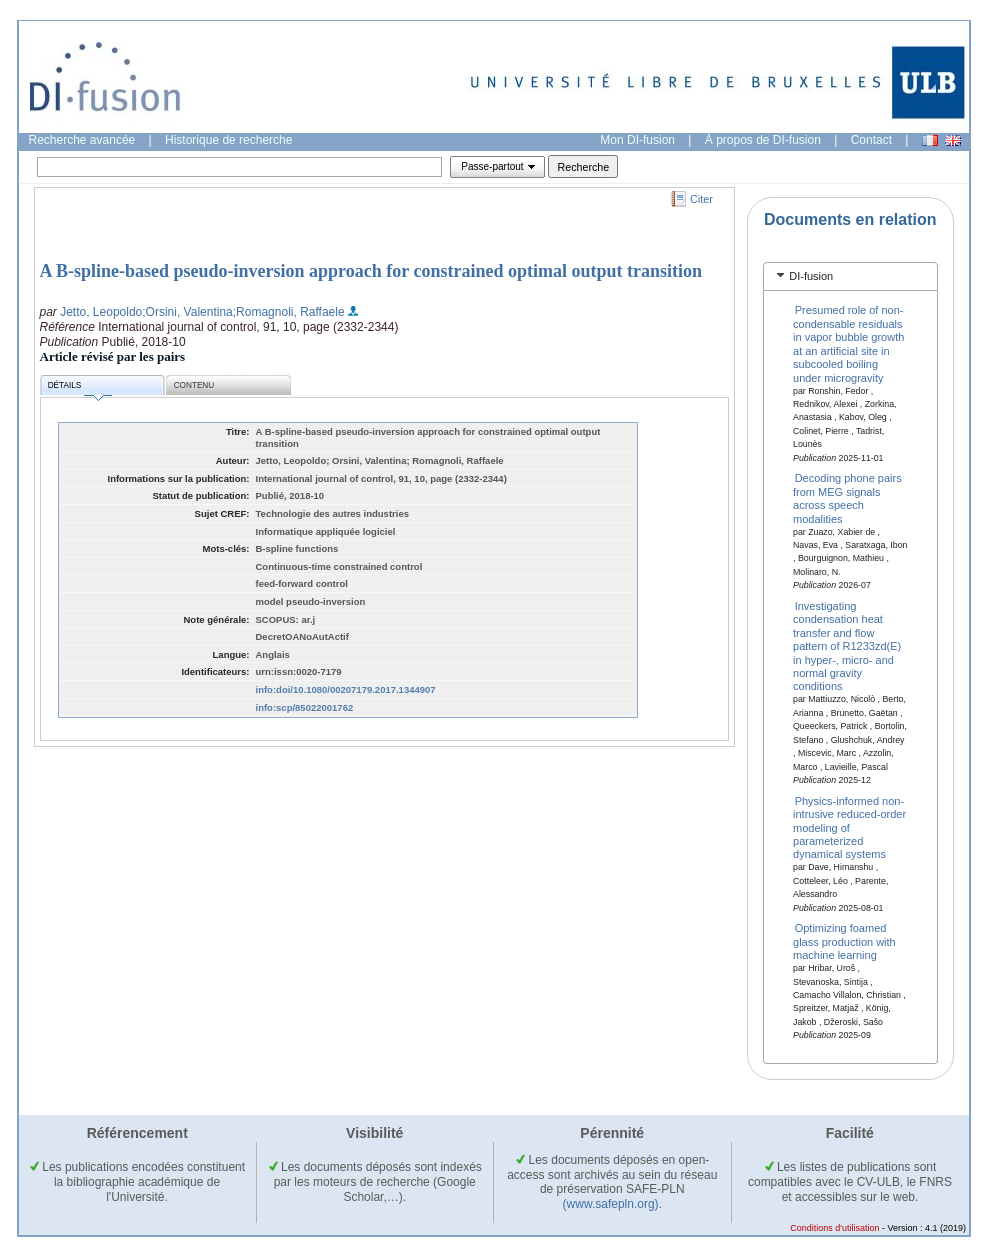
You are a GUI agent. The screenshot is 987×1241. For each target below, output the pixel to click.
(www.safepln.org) (611, 1204)
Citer (701, 199)
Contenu (194, 385)
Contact (871, 140)
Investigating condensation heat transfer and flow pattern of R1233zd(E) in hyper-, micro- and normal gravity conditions (847, 646)
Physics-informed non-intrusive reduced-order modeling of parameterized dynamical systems (849, 827)
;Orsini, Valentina (187, 312)
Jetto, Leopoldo (101, 312)
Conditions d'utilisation (834, 1228)
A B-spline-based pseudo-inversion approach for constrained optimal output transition (371, 271)
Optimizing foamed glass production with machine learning (844, 941)
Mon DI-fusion (637, 140)
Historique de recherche (228, 140)
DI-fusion (811, 276)
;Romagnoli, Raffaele (289, 312)
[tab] (850, 276)
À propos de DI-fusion (763, 140)
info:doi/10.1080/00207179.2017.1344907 (346, 689)
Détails (80, 388)
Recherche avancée (82, 140)
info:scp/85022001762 (305, 707)
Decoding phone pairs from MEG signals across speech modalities (847, 498)
